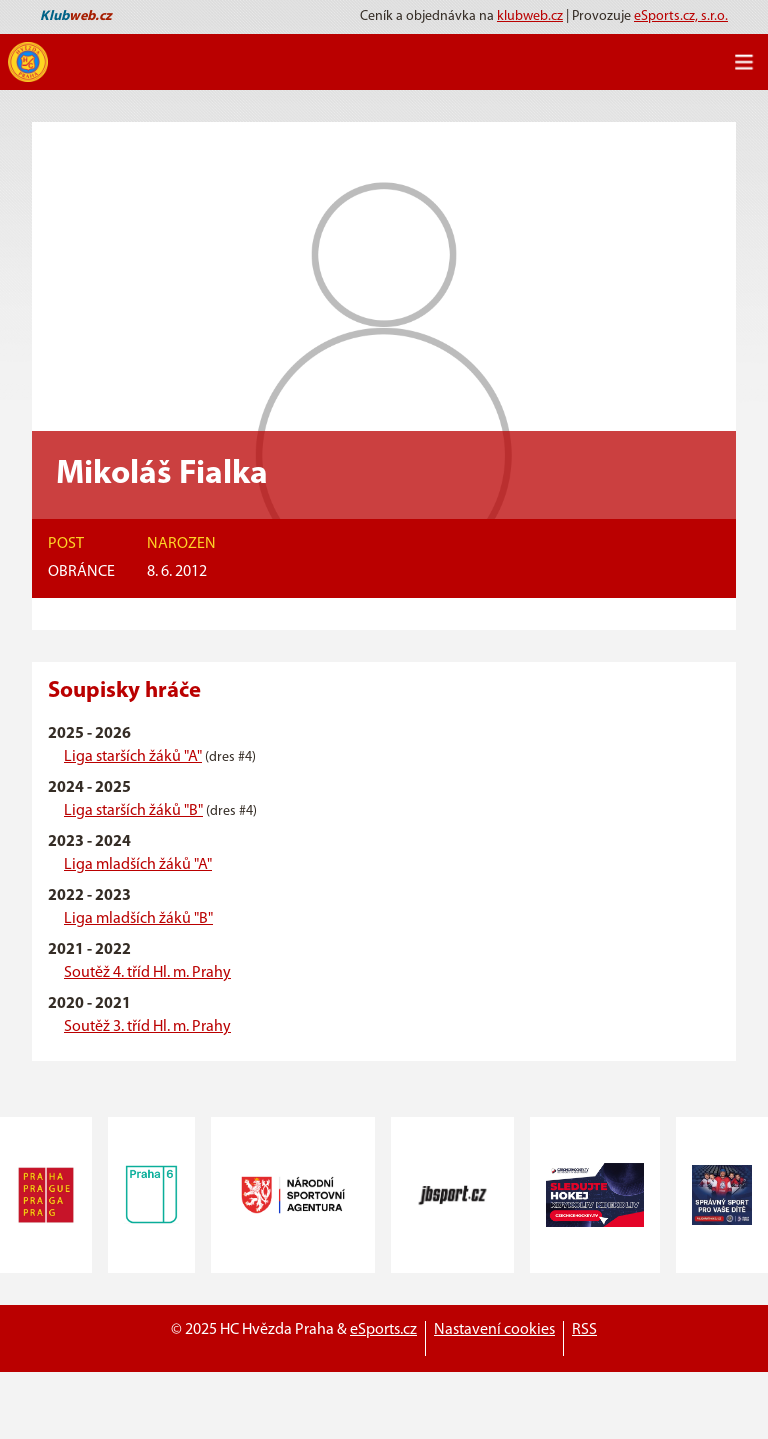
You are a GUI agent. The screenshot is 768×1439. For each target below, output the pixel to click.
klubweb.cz (530, 16)
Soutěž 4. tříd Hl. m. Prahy (147, 973)
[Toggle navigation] (744, 62)
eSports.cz (383, 1330)
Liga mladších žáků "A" (138, 865)
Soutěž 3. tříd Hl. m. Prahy (147, 1027)
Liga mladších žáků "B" (138, 919)
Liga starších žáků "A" (133, 757)
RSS (584, 1330)
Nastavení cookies (494, 1330)
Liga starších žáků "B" (133, 811)
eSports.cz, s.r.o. (681, 16)
